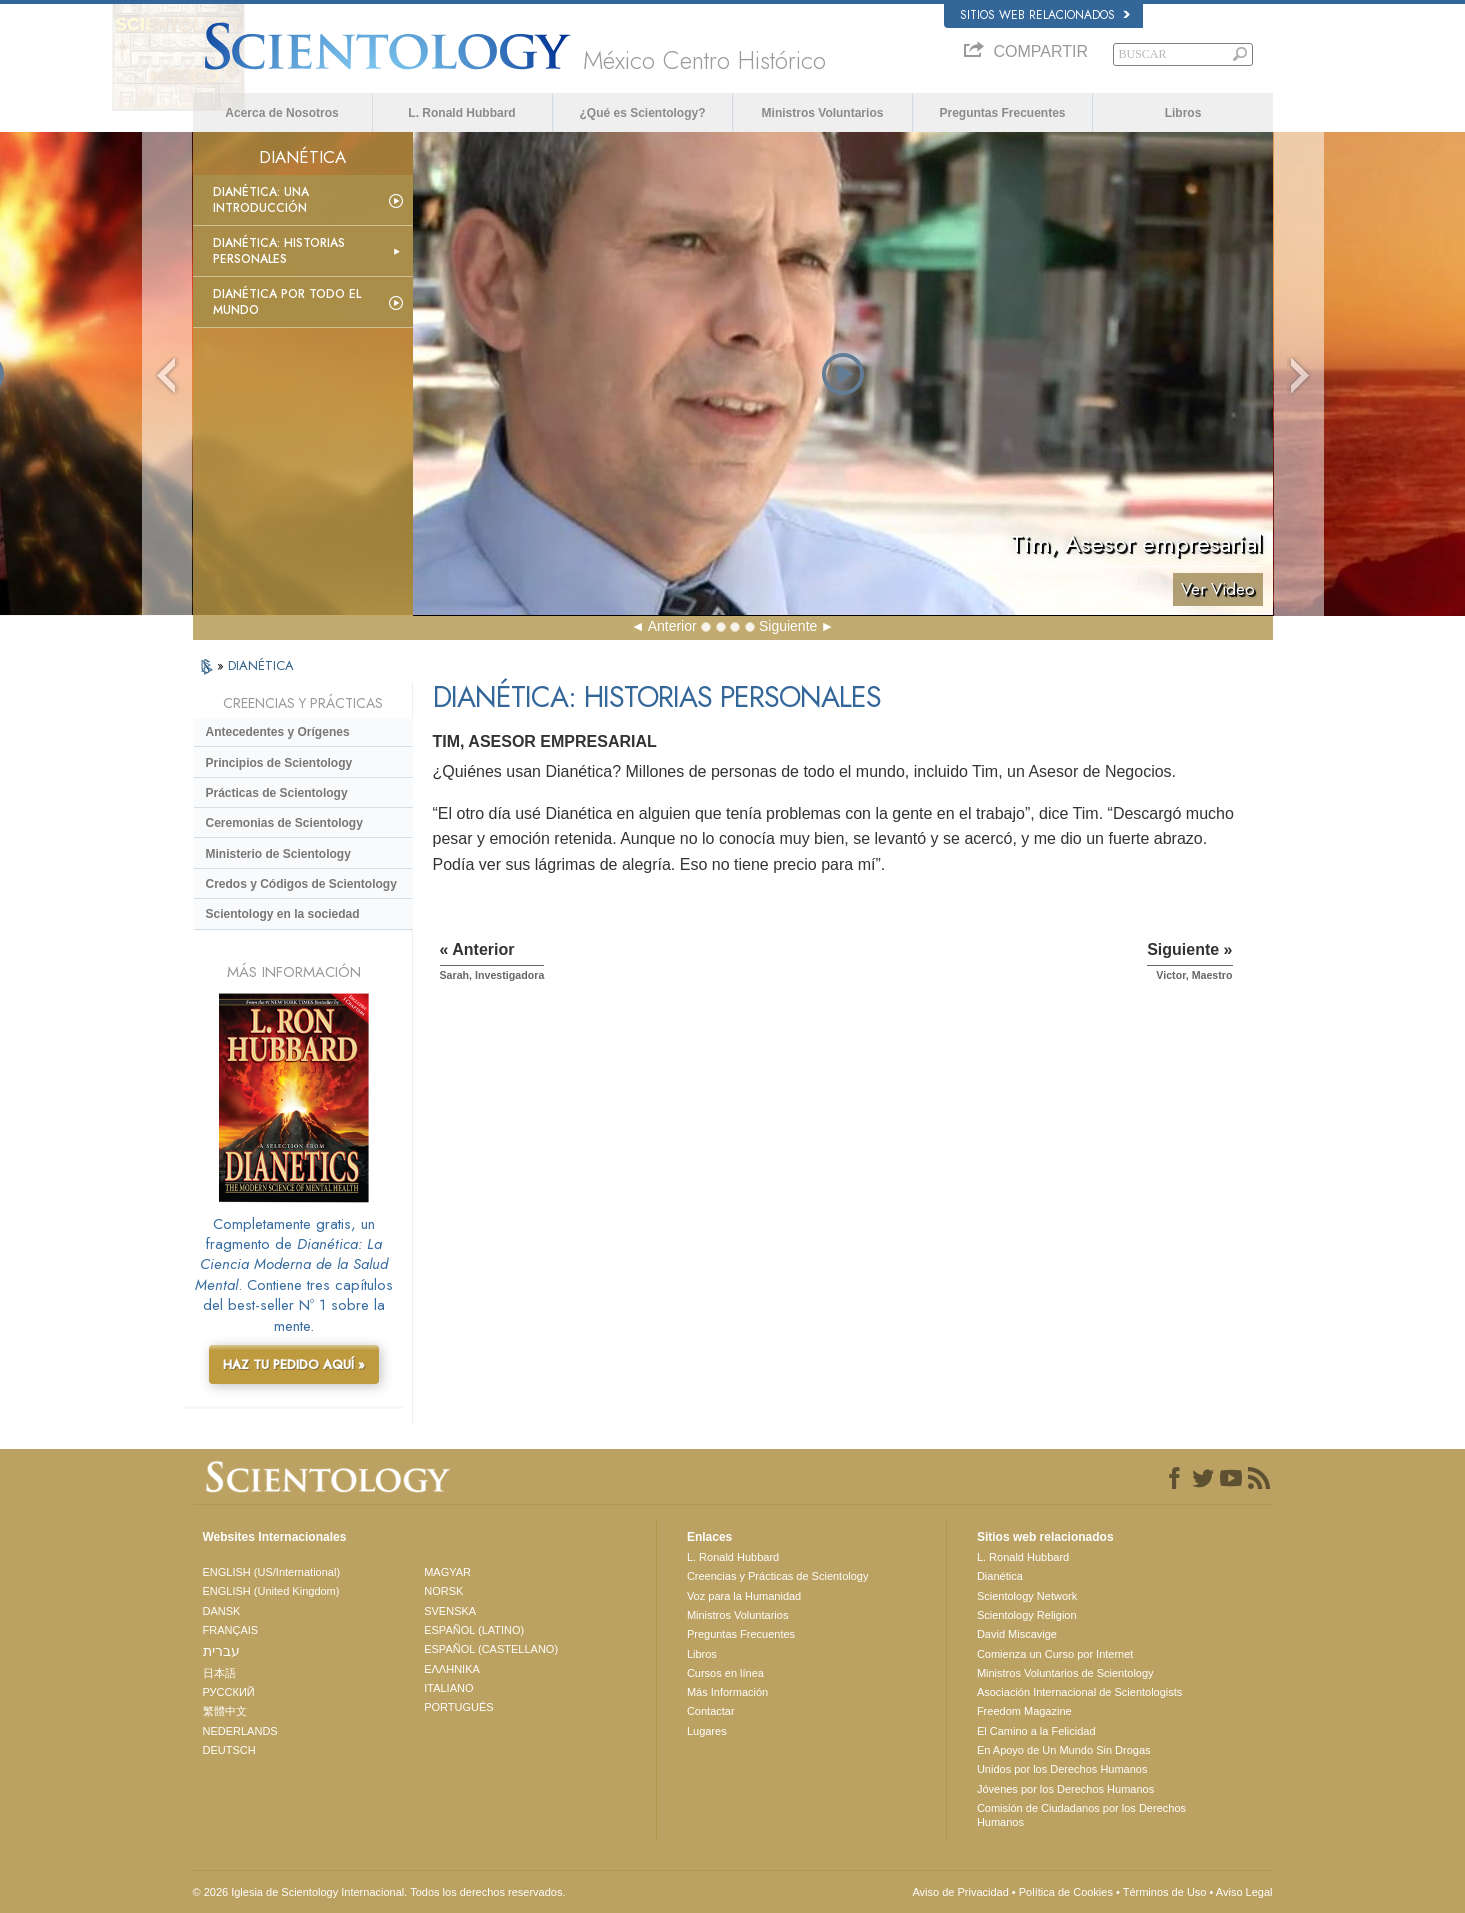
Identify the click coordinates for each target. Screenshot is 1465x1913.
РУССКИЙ (229, 1692)
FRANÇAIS (231, 1630)
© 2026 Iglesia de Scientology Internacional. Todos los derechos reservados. (379, 1892)
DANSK (222, 1611)
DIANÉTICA (261, 665)
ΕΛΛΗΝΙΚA (452, 1669)
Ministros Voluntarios (823, 113)
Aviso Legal (1244, 1892)
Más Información (727, 1692)
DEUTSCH (229, 1750)
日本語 (219, 1673)
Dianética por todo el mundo (287, 302)
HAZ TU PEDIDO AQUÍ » (294, 1364)
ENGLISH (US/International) (272, 1572)
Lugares (707, 1731)
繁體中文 (225, 1711)
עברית (221, 1651)
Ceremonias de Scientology (284, 823)
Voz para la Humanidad (744, 1596)
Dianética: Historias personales (279, 251)
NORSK (443, 1591)
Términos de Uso (1165, 1892)
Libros (1183, 113)
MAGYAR (447, 1572)
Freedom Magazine (1024, 1711)
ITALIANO (448, 1688)
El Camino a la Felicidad (1036, 1731)
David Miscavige (1017, 1634)
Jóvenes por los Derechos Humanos (1065, 1789)
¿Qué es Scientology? (642, 113)
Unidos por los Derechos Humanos (1062, 1769)
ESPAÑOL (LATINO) (474, 1630)
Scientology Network (1027, 1596)
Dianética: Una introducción (261, 200)
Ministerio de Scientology (278, 854)
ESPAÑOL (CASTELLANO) (491, 1649)
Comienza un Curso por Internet (1055, 1654)
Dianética (1000, 1576)
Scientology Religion (1027, 1615)
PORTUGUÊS (458, 1707)
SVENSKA (450, 1611)
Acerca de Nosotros (281, 113)
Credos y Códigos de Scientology (301, 884)
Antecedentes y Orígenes (278, 732)
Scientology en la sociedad (283, 914)
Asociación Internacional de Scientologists (1079, 1692)
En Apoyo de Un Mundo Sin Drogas (1064, 1750)
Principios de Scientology (279, 763)
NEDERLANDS (240, 1731)
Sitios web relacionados (1045, 15)
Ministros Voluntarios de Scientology (1065, 1673)
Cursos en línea (725, 1673)
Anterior (672, 626)
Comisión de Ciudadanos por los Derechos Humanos (1081, 1815)
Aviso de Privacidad (960, 1892)
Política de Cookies (1066, 1892)
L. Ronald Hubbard (461, 113)
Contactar (711, 1711)
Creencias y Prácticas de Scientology (778, 1576)
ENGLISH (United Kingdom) (271, 1591)
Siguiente (788, 626)
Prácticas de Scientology (277, 793)
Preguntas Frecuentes (1002, 113)
